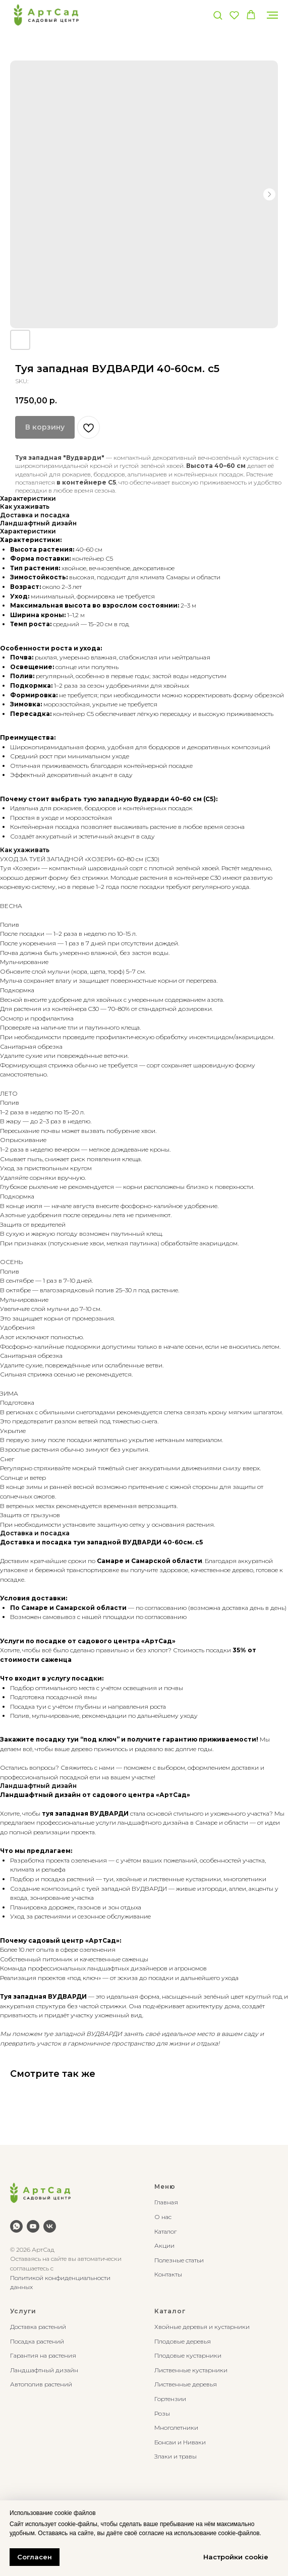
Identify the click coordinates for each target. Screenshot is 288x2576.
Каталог (165, 2231)
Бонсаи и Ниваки (180, 2442)
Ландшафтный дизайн (44, 2370)
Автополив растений (41, 2384)
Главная (166, 2202)
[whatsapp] (16, 2226)
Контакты (168, 2274)
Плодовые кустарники (187, 2355)
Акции (164, 2245)
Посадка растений (37, 2341)
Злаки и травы (175, 2456)
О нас (162, 2217)
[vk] (49, 2226)
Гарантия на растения (43, 2355)
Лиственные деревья (185, 2384)
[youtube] (33, 2226)
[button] (217, 15)
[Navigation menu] (272, 15)
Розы (162, 2413)
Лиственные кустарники (190, 2370)
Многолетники (176, 2427)
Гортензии (170, 2399)
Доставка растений (38, 2326)
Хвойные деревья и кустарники (202, 2326)
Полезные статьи (179, 2260)
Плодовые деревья (182, 2341)
